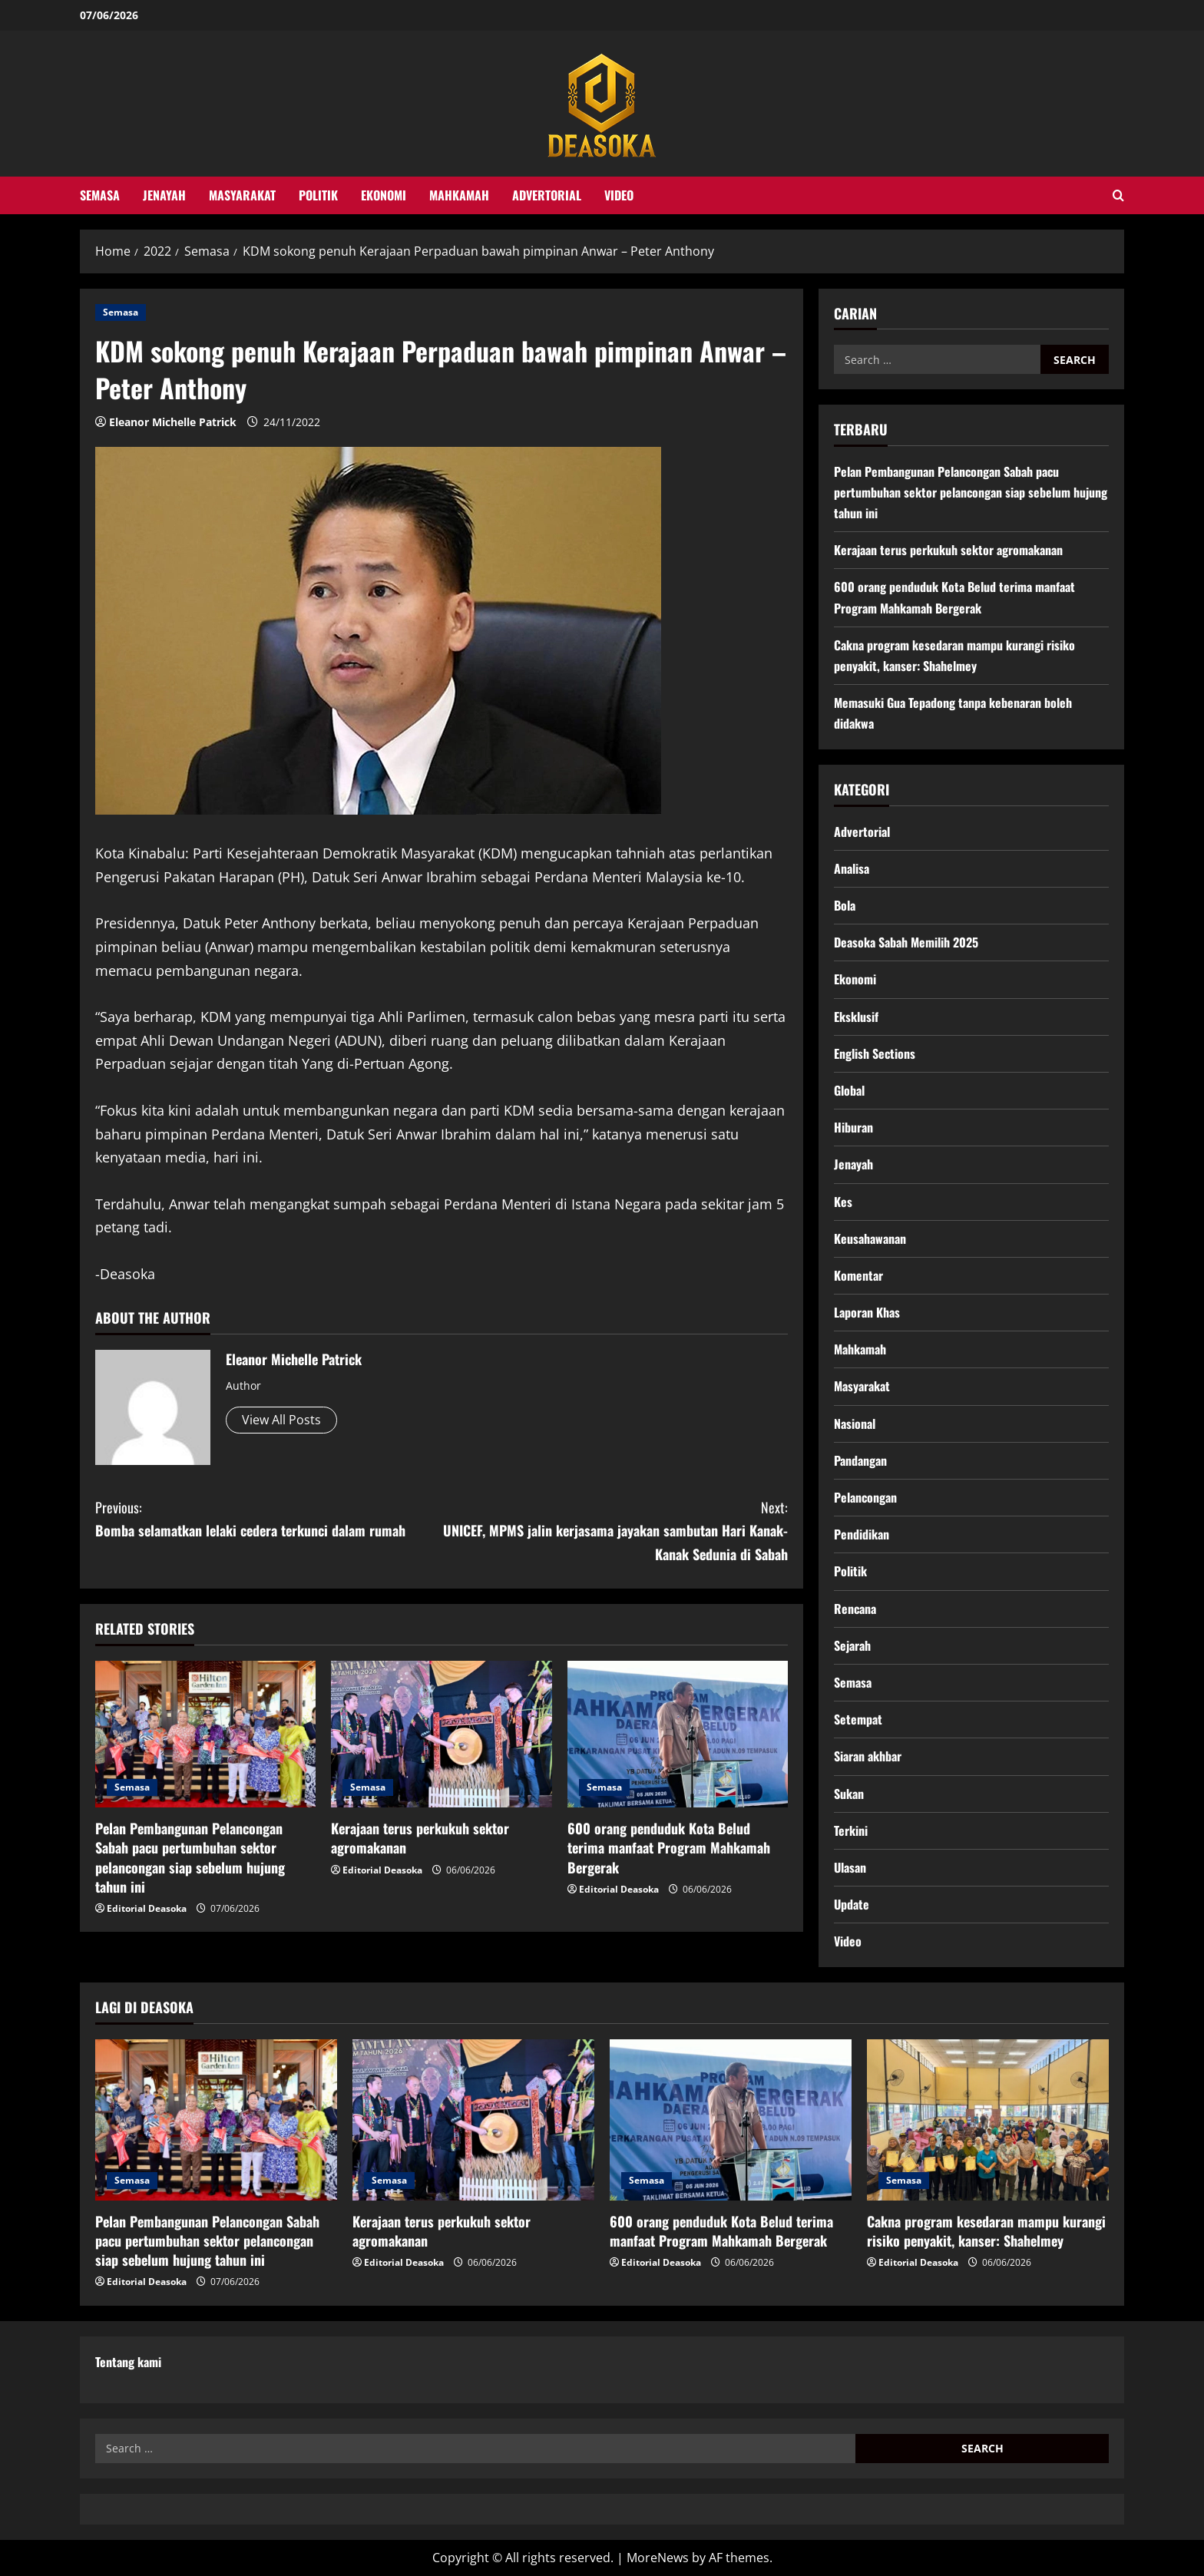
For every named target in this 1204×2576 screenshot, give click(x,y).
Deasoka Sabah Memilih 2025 (906, 942)
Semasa (100, 195)
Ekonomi (383, 195)
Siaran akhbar (867, 1756)
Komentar (858, 1275)
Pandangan (860, 1460)
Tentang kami (128, 2362)
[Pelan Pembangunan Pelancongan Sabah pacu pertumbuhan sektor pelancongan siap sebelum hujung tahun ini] (205, 1734)
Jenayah (164, 195)
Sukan (849, 1793)
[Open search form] (1118, 195)
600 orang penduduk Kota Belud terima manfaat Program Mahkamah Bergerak (668, 1847)
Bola (844, 905)
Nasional (854, 1423)
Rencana (855, 1608)
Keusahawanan (870, 1238)
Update (851, 1904)
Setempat (858, 1719)
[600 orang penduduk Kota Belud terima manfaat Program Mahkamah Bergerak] (677, 1734)
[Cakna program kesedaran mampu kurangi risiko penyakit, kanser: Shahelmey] (988, 2120)
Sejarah (852, 1645)
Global (849, 1090)
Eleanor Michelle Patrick (173, 422)
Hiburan (853, 1127)
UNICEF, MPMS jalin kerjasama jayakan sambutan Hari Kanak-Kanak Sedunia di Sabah (615, 1530)
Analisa (851, 868)
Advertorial (546, 195)
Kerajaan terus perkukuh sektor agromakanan (420, 1837)
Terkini (851, 1830)
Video (618, 195)
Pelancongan (865, 1497)
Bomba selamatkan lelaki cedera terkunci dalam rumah (268, 1518)
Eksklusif (856, 1016)
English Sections (874, 1053)
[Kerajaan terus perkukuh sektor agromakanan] (441, 1734)
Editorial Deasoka (147, 1908)
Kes (843, 1201)
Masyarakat (242, 195)
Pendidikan (861, 1534)
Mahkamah (459, 195)
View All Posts (281, 1419)
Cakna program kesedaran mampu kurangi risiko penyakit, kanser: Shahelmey (986, 2230)
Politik (318, 195)
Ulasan (850, 1867)
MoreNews (658, 2557)
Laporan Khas (867, 1312)
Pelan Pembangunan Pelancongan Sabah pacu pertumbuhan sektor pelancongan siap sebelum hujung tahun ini (190, 1857)
